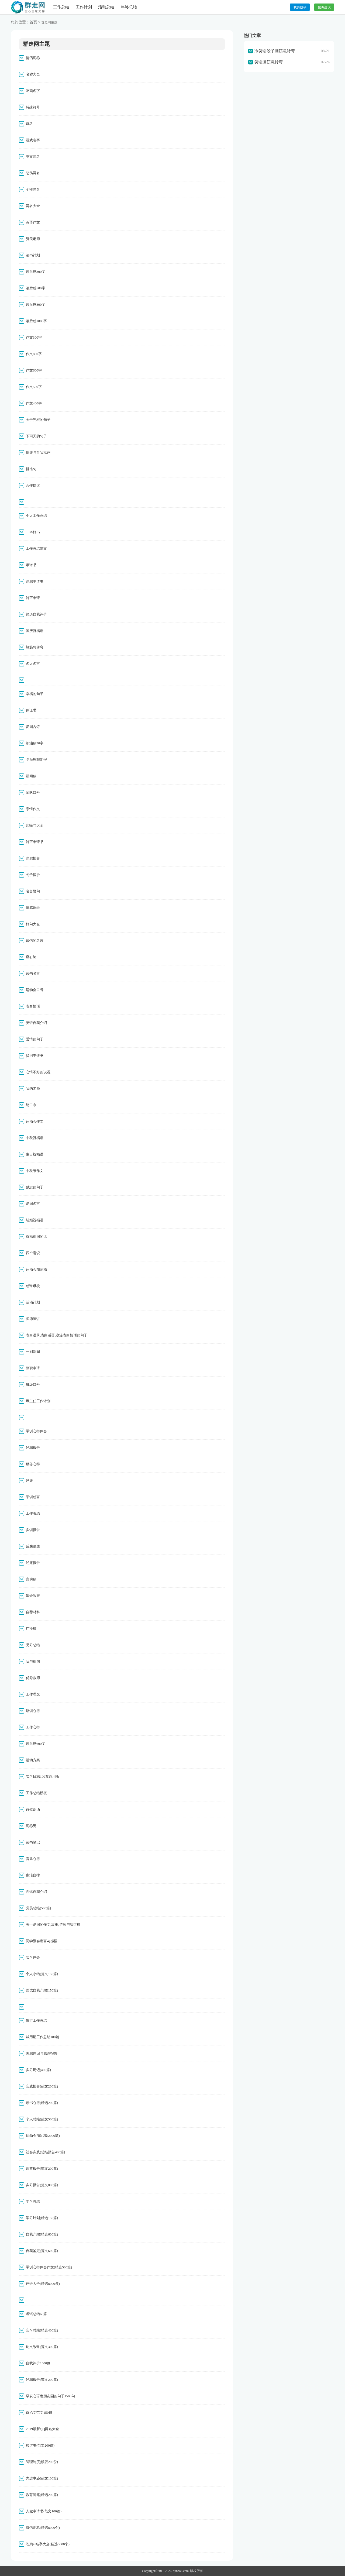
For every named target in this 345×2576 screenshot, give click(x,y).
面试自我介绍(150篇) (42, 1990)
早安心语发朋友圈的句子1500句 (50, 2396)
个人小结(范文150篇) (42, 1974)
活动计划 (33, 1302)
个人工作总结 (36, 516)
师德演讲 (33, 1319)
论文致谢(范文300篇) (42, 2347)
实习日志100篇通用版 (42, 1776)
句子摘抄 (33, 875)
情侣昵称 (33, 58)
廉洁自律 (33, 1875)
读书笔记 (33, 1842)
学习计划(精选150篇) (42, 2218)
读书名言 (33, 973)
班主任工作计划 (38, 1401)
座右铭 (31, 957)
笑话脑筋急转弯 (268, 62)
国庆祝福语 (34, 631)
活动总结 (106, 7)
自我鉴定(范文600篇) (42, 2251)
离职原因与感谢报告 (41, 2053)
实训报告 (33, 1530)
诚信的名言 (34, 940)
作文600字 (34, 370)
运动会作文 (34, 1121)
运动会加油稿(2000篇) (43, 2136)
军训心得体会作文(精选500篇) (49, 2267)
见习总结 (33, 1645)
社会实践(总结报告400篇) (45, 2152)
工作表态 (33, 1513)
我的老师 (33, 1088)
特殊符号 (33, 107)
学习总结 (33, 2201)
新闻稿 (31, 776)
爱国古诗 (33, 727)
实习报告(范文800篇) (42, 2185)
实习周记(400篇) (38, 2070)
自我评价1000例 (38, 2363)
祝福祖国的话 (36, 1236)
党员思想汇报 (36, 760)
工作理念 (33, 1694)
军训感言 (33, 1497)
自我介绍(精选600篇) (42, 2234)
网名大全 (33, 206)
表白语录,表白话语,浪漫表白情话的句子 (56, 1335)
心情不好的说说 (38, 1072)
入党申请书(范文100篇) (43, 2511)
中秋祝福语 (34, 1138)
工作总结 (61, 7)
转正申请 (33, 598)
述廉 (29, 1480)
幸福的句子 (34, 694)
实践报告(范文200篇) (42, 2086)
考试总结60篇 (36, 2314)
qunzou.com (181, 2571)
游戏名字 (33, 140)
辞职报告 (33, 858)
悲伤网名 (33, 173)
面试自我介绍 (36, 1892)
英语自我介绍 (36, 1023)
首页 (33, 22)
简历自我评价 (36, 614)
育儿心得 (33, 1859)
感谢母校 (33, 1286)
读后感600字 (35, 1744)
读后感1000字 (36, 321)
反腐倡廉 (33, 1546)
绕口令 (31, 1105)
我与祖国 (33, 1661)
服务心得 (33, 1464)
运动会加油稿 (36, 1269)
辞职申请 (33, 1368)
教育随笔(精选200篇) (42, 2495)
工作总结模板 (36, 1793)
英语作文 (33, 222)
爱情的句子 (34, 1039)
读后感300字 (35, 272)
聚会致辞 (33, 1596)
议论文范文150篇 (39, 2412)
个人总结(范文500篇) (42, 2119)
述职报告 (33, 1448)
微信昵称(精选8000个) (43, 2528)
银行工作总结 (36, 2020)
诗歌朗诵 (33, 1809)
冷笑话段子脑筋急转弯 (274, 51)
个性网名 (33, 189)
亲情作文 (33, 809)
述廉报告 (33, 1563)
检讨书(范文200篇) (40, 2445)
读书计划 (33, 255)
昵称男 (31, 1826)
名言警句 (33, 891)
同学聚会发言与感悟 (41, 1941)
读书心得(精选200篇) (42, 2103)
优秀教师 (33, 1678)
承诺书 (31, 565)
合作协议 (33, 485)
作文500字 (34, 387)
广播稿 (31, 1628)
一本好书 (33, 532)
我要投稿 (300, 7)
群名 (29, 124)
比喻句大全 (34, 825)
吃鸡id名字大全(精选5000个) (48, 2544)
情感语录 (33, 908)
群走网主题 (49, 22)
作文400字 (34, 403)
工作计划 (84, 7)
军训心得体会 (36, 1431)
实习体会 (33, 1957)
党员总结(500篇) (38, 1908)
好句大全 (33, 924)
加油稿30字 (34, 743)
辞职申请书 (34, 581)
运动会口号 (34, 990)
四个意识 (33, 1253)
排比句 (31, 469)
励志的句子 (34, 1187)
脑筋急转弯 (34, 647)
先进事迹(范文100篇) (42, 2478)
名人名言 (33, 664)
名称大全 (33, 74)
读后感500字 (35, 288)
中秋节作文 (34, 1171)
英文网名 (33, 156)
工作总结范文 (36, 548)
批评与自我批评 (38, 452)
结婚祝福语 (34, 1220)
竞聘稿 (31, 1579)
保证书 (31, 710)
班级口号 (33, 1384)
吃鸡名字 (33, 91)
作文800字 (34, 354)
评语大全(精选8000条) (43, 2284)
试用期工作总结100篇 (42, 2037)
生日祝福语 (34, 1154)
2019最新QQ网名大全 (42, 2429)
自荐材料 (33, 1612)
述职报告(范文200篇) (42, 2380)
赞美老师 (33, 239)
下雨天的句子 (36, 436)
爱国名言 (33, 1204)
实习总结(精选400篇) (42, 2330)
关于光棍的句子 (38, 420)
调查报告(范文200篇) (42, 2168)
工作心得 (33, 1727)
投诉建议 (324, 7)
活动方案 (33, 1760)
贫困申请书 (34, 1056)
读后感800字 (35, 304)
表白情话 (33, 1006)
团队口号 (33, 792)
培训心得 (33, 1711)
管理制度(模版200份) (42, 2462)
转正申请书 (34, 842)
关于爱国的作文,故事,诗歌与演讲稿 (53, 1924)
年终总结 (129, 7)
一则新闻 (33, 1352)
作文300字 (34, 337)
